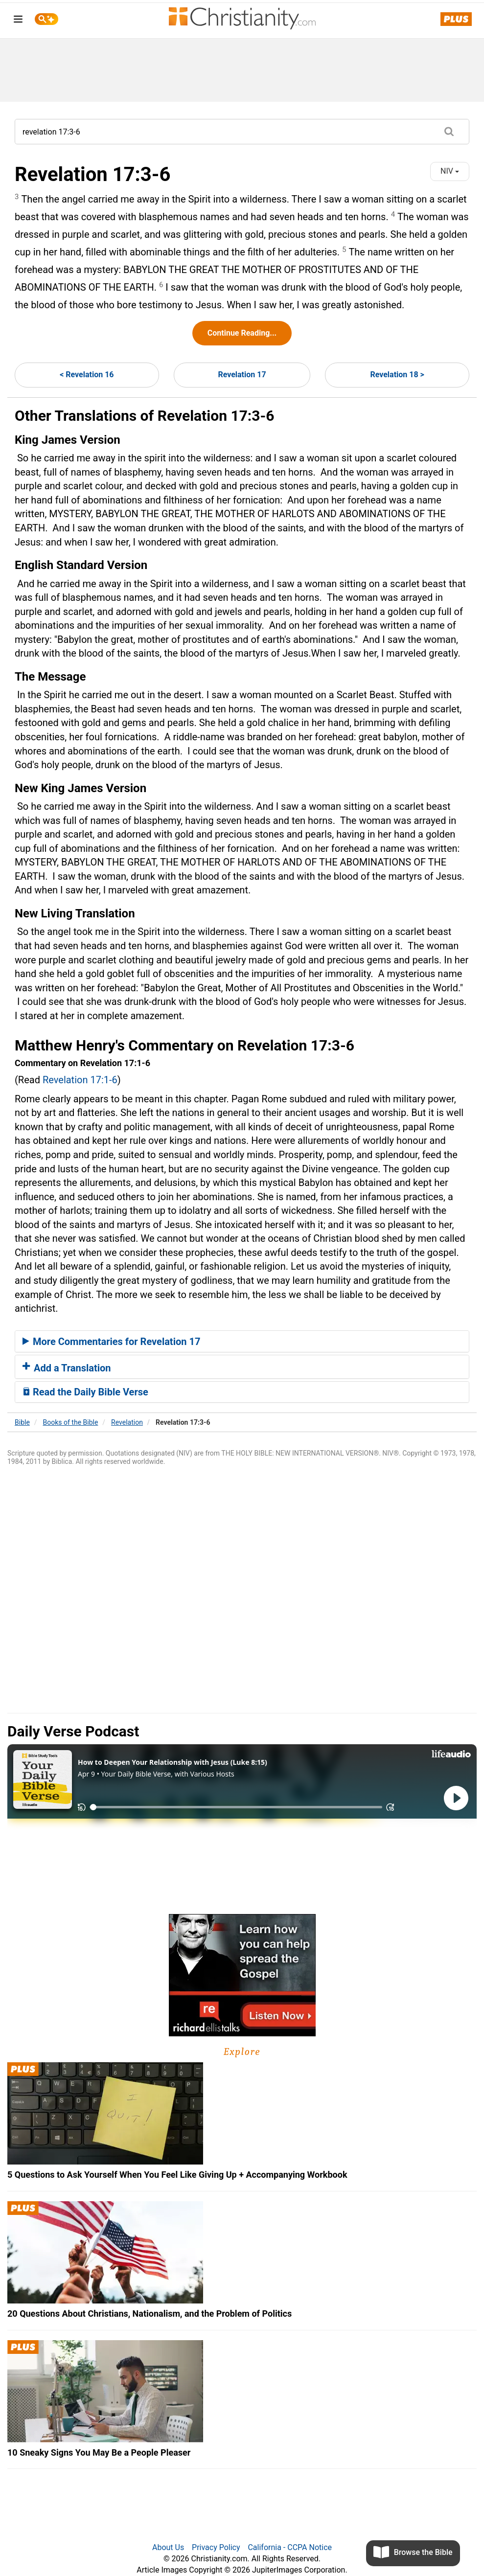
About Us (168, 2547)
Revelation (127, 1422)
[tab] (242, 1341)
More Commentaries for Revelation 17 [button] (111, 1341)
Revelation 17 (242, 374)
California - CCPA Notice (290, 2547)
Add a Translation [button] (67, 1368)
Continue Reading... (242, 333)
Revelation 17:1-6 (80, 1080)
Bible (22, 1422)
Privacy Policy (216, 2547)
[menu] (18, 21)
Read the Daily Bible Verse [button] (85, 1392)
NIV (449, 171)
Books (70, 1422)
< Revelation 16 (87, 374)
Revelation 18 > (397, 374)
